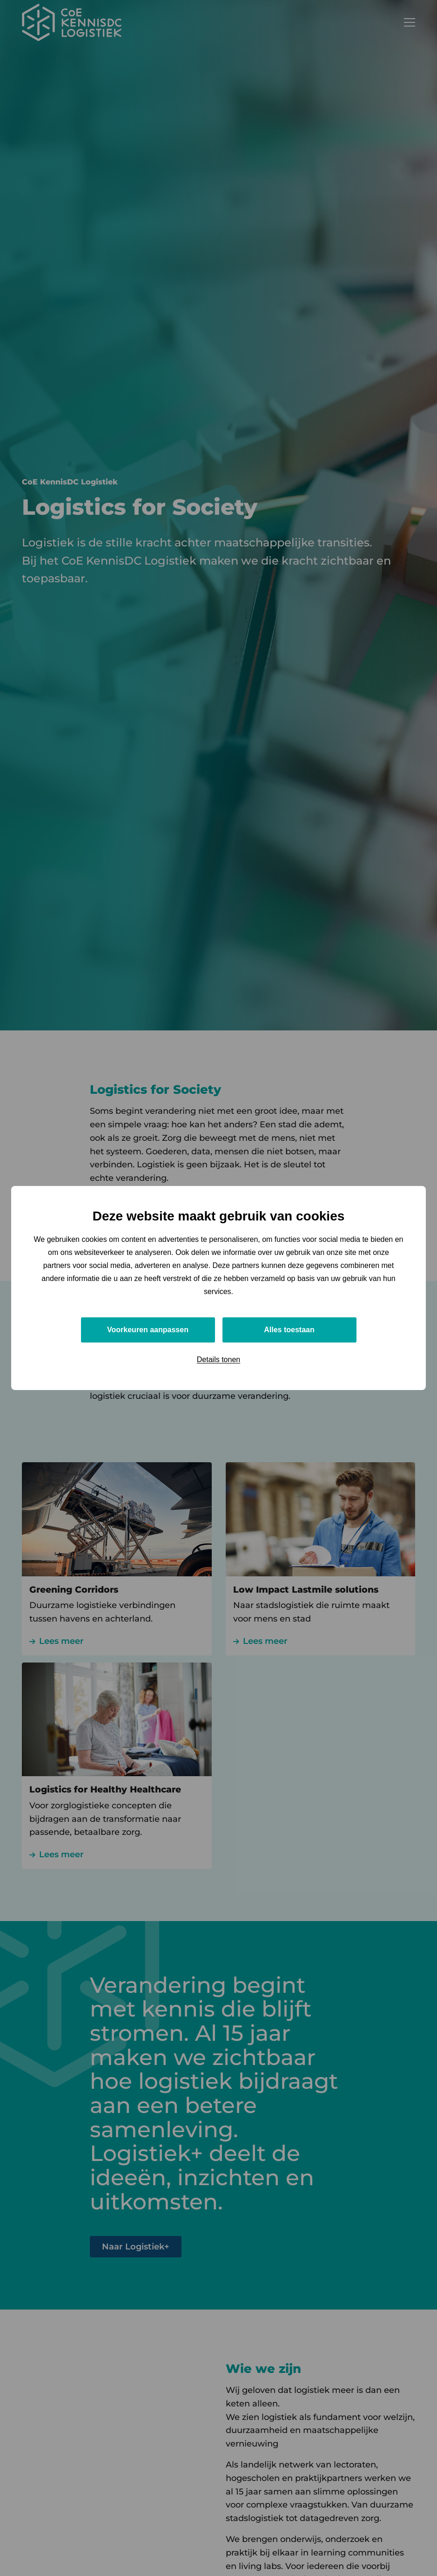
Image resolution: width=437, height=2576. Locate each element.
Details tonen (218, 1359)
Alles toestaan (289, 1330)
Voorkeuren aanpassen (147, 1330)
